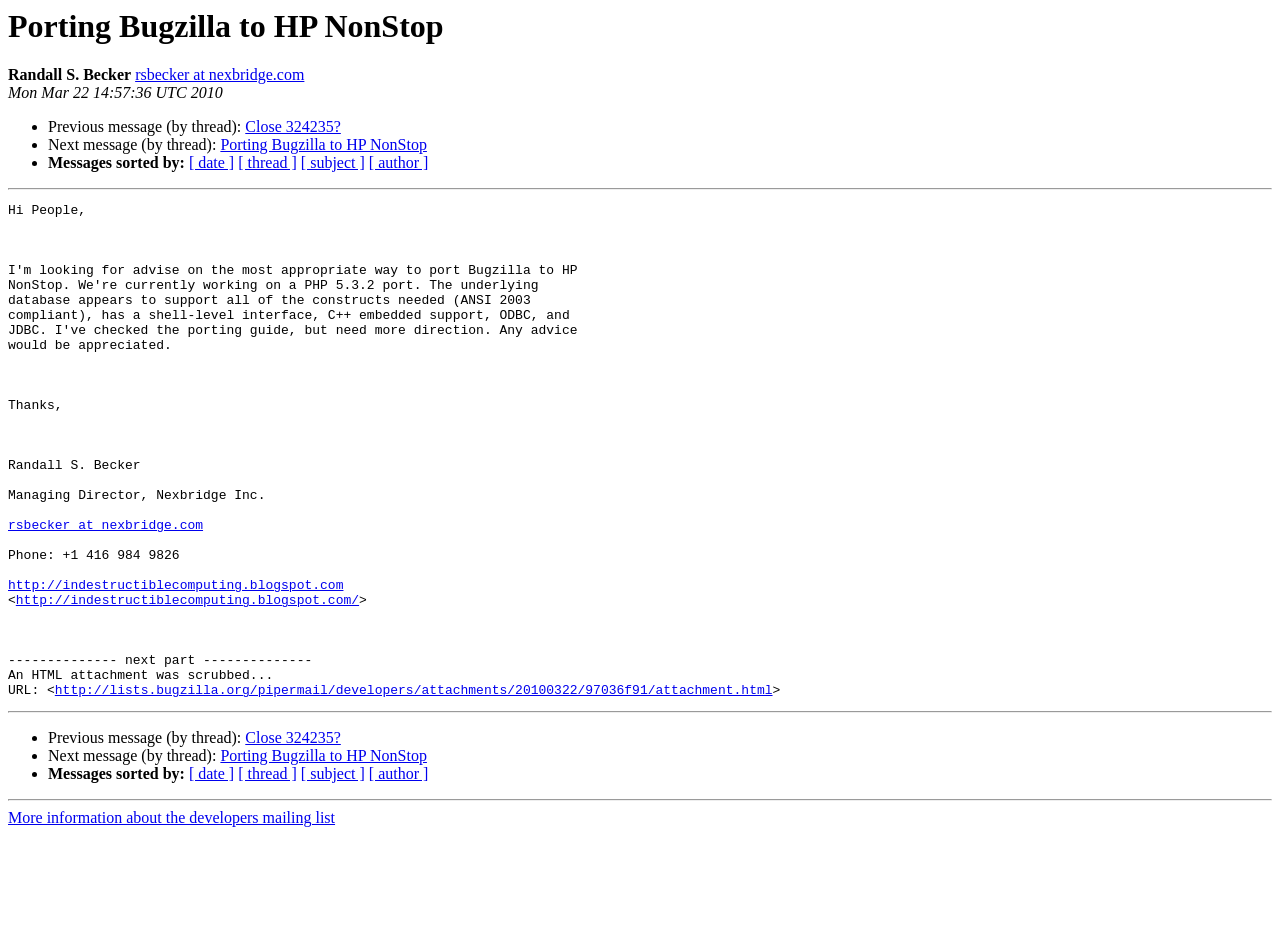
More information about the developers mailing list (171, 916)
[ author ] (399, 162)
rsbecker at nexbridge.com (219, 74)
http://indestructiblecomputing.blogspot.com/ (187, 680)
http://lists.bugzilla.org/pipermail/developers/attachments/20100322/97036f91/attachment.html (414, 788)
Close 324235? (293, 126)
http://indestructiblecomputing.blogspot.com (175, 662)
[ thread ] (267, 162)
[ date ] (211, 162)
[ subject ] (333, 162)
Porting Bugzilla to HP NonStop (323, 144)
